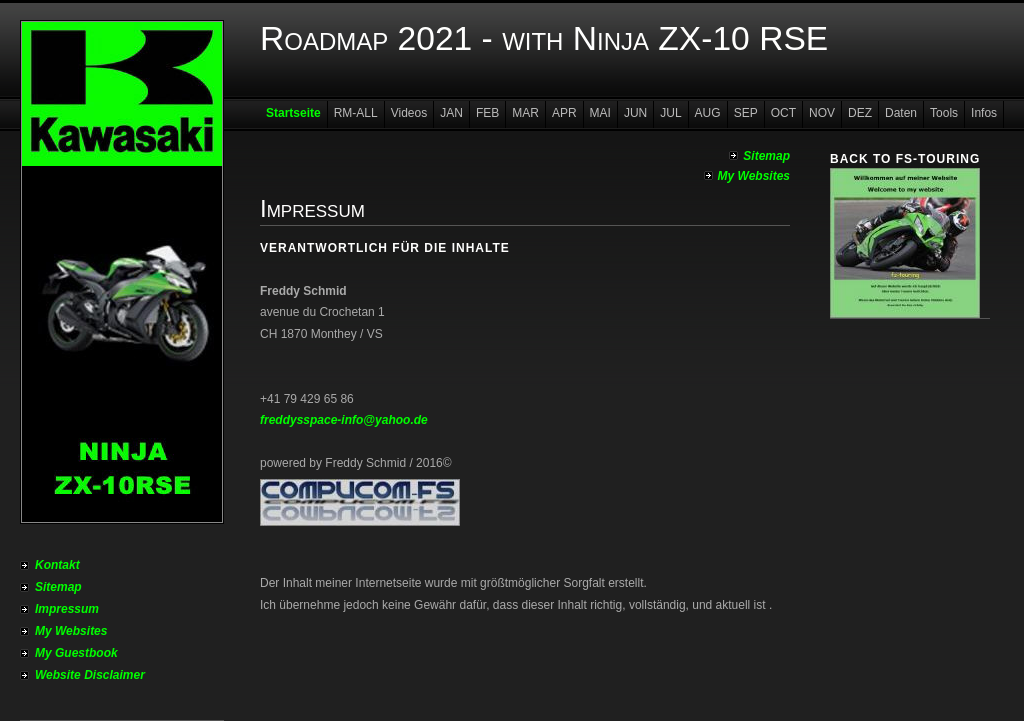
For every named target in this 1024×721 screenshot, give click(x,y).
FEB (487, 113)
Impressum (67, 609)
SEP (746, 113)
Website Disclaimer (90, 675)
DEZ (860, 113)
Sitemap (58, 587)
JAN (451, 113)
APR (564, 113)
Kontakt (57, 565)
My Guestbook (76, 653)
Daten (901, 113)
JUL (670, 113)
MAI (600, 113)
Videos (409, 113)
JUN (635, 113)
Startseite (293, 113)
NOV (822, 113)
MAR (525, 113)
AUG (708, 113)
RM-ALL (356, 113)
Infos (984, 113)
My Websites (71, 631)
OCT (783, 113)
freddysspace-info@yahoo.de (344, 420)
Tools (944, 113)
